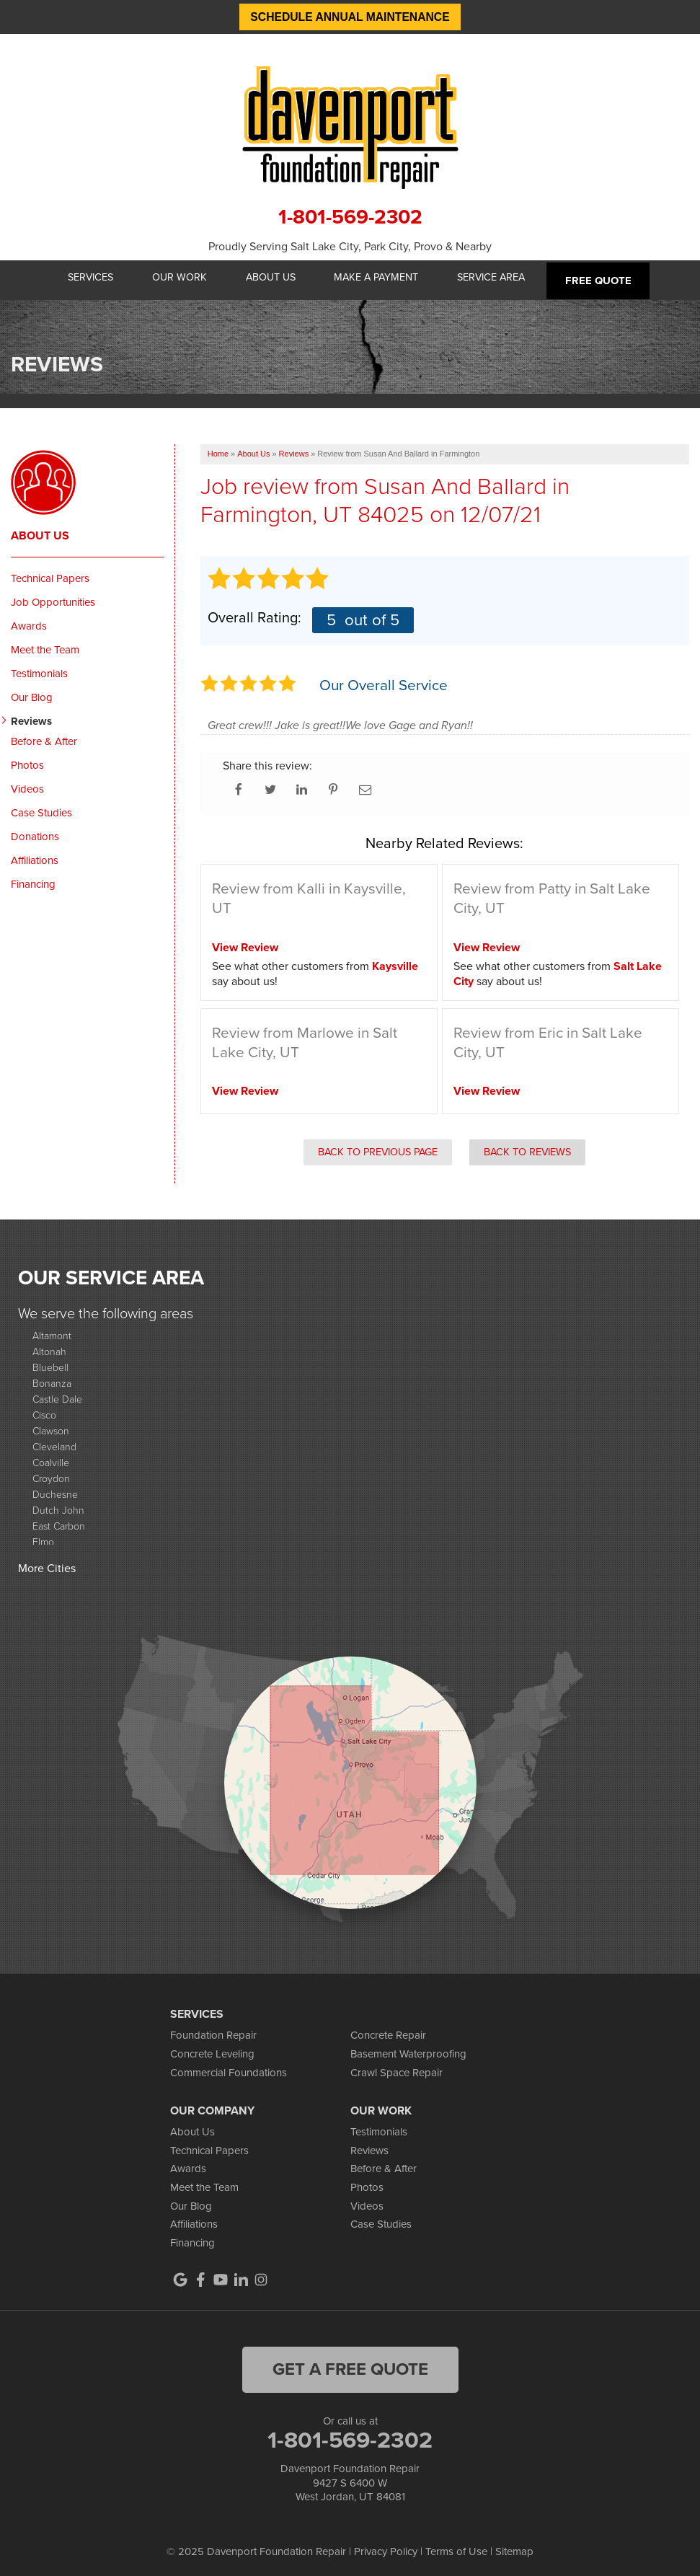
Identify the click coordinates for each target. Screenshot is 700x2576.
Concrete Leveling (212, 2049)
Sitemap (514, 2547)
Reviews (31, 716)
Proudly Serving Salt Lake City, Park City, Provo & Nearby (350, 246)
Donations (35, 832)
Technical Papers (50, 574)
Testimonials (39, 669)
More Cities (47, 1564)
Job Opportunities (53, 597)
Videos (27, 784)
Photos (27, 760)
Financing (33, 879)
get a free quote (350, 2365)
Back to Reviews (527, 1147)
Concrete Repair (388, 2031)
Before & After (44, 737)
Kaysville (395, 961)
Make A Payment (381, 278)
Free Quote (606, 278)
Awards (29, 621)
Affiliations (34, 856)
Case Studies (41, 808)
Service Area (499, 278)
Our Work (177, 278)
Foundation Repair (213, 2031)
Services (85, 278)
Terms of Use (456, 2547)
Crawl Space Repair (396, 2068)
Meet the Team (45, 645)
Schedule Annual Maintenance (350, 17)
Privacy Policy (385, 2547)
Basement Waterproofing (408, 2049)
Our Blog (32, 693)
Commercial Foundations (228, 2068)
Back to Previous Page (378, 1147)
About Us (272, 278)
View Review (245, 943)
